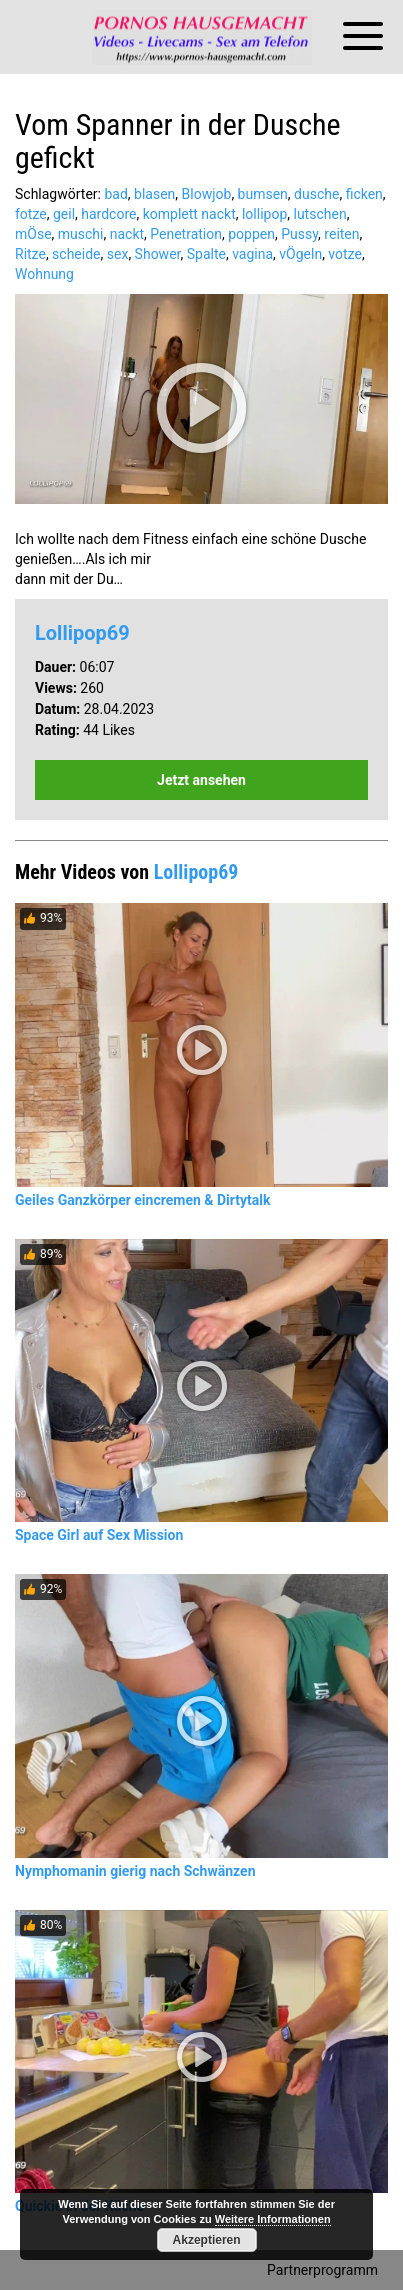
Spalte (206, 254)
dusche (316, 194)
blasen (154, 194)
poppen (251, 234)
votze (345, 254)
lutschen (320, 214)
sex (118, 254)
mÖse (33, 234)
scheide (76, 254)
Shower (158, 254)
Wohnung (44, 274)
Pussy (299, 234)
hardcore (108, 214)
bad (115, 194)
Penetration (186, 234)
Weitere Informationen (273, 2219)
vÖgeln (300, 254)
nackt (127, 234)
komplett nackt (189, 214)
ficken (364, 194)
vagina (252, 254)
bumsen (263, 194)
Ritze (30, 254)
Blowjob (207, 194)
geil (64, 214)
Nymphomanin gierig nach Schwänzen (135, 1871)
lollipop (264, 214)
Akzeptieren (207, 2240)
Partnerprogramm (322, 2270)
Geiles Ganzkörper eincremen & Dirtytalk (142, 1200)
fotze (31, 214)
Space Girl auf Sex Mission (99, 1535)
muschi (81, 234)
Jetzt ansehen (201, 780)
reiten (341, 234)
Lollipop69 (82, 633)
